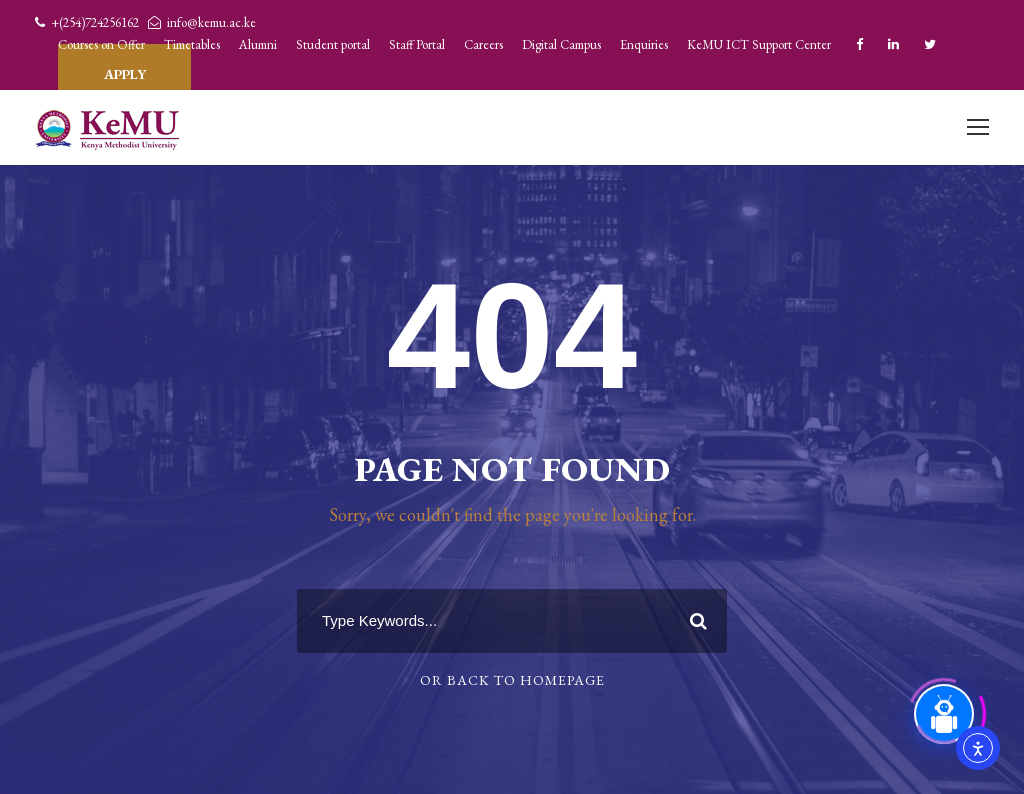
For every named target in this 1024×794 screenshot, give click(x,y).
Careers (483, 44)
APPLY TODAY (124, 66)
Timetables (192, 44)
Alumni (258, 44)
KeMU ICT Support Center (759, 44)
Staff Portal (417, 44)
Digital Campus (561, 44)
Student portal (333, 44)
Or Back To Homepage (512, 680)
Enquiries (644, 44)
